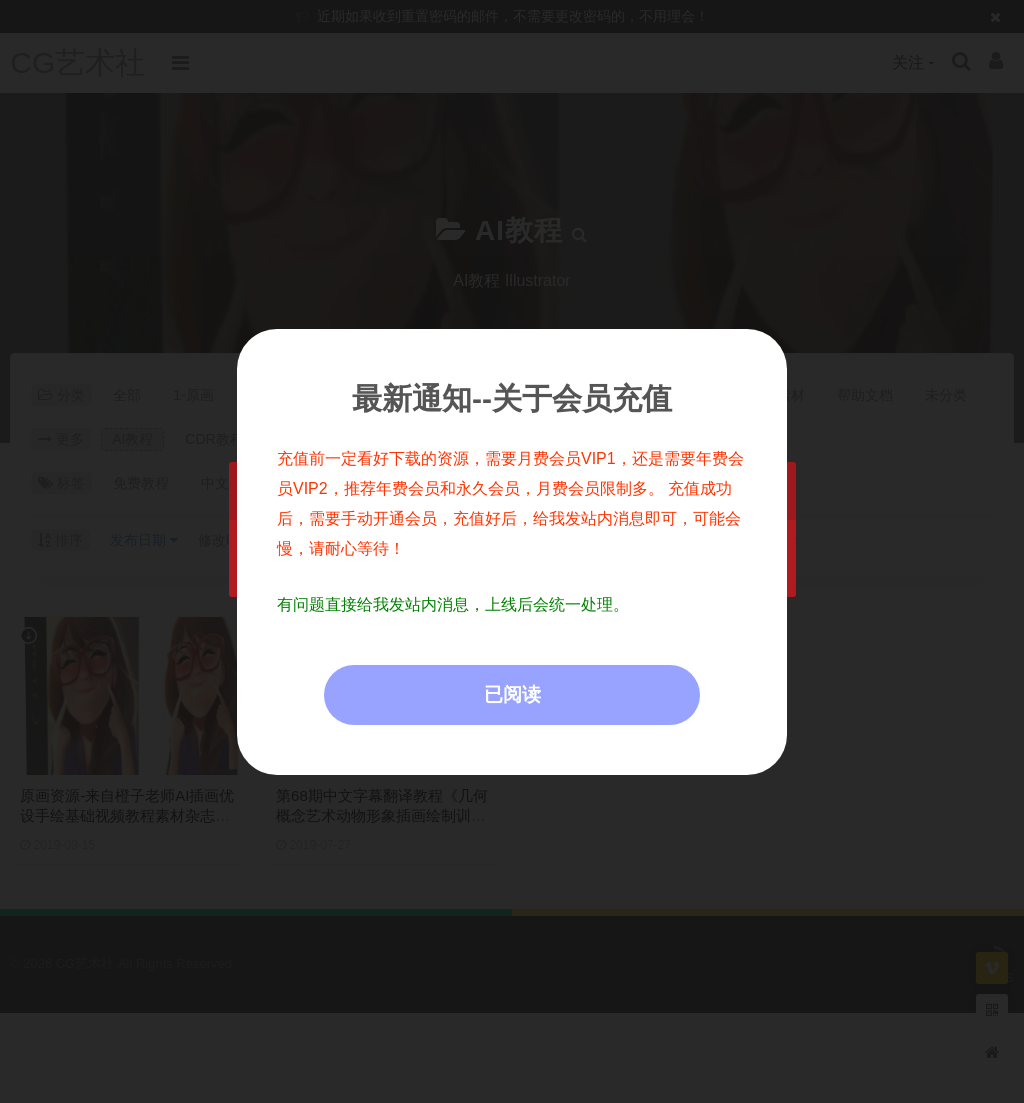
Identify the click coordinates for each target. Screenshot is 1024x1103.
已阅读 (512, 694)
